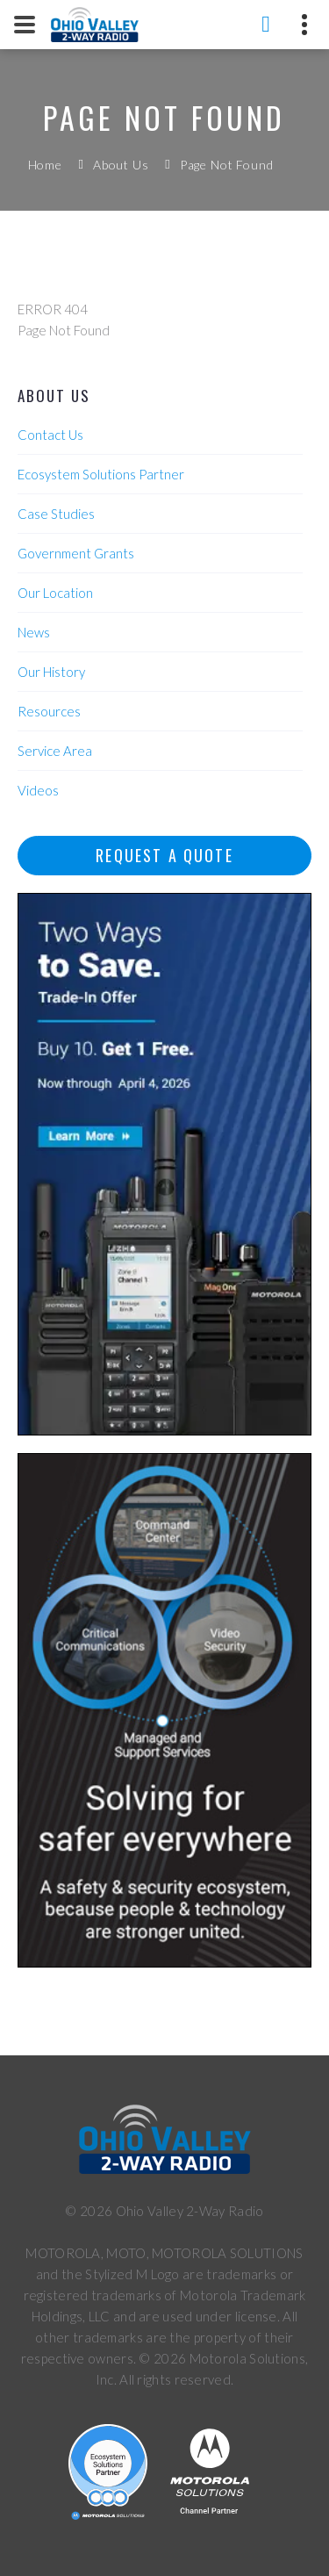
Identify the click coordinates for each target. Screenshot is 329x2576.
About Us (121, 164)
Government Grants (76, 553)
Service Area (55, 751)
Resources (49, 711)
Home (45, 164)
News (34, 632)
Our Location (55, 593)
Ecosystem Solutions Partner (101, 474)
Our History (51, 672)
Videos (38, 790)
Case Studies (56, 514)
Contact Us (50, 435)
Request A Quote (164, 855)
